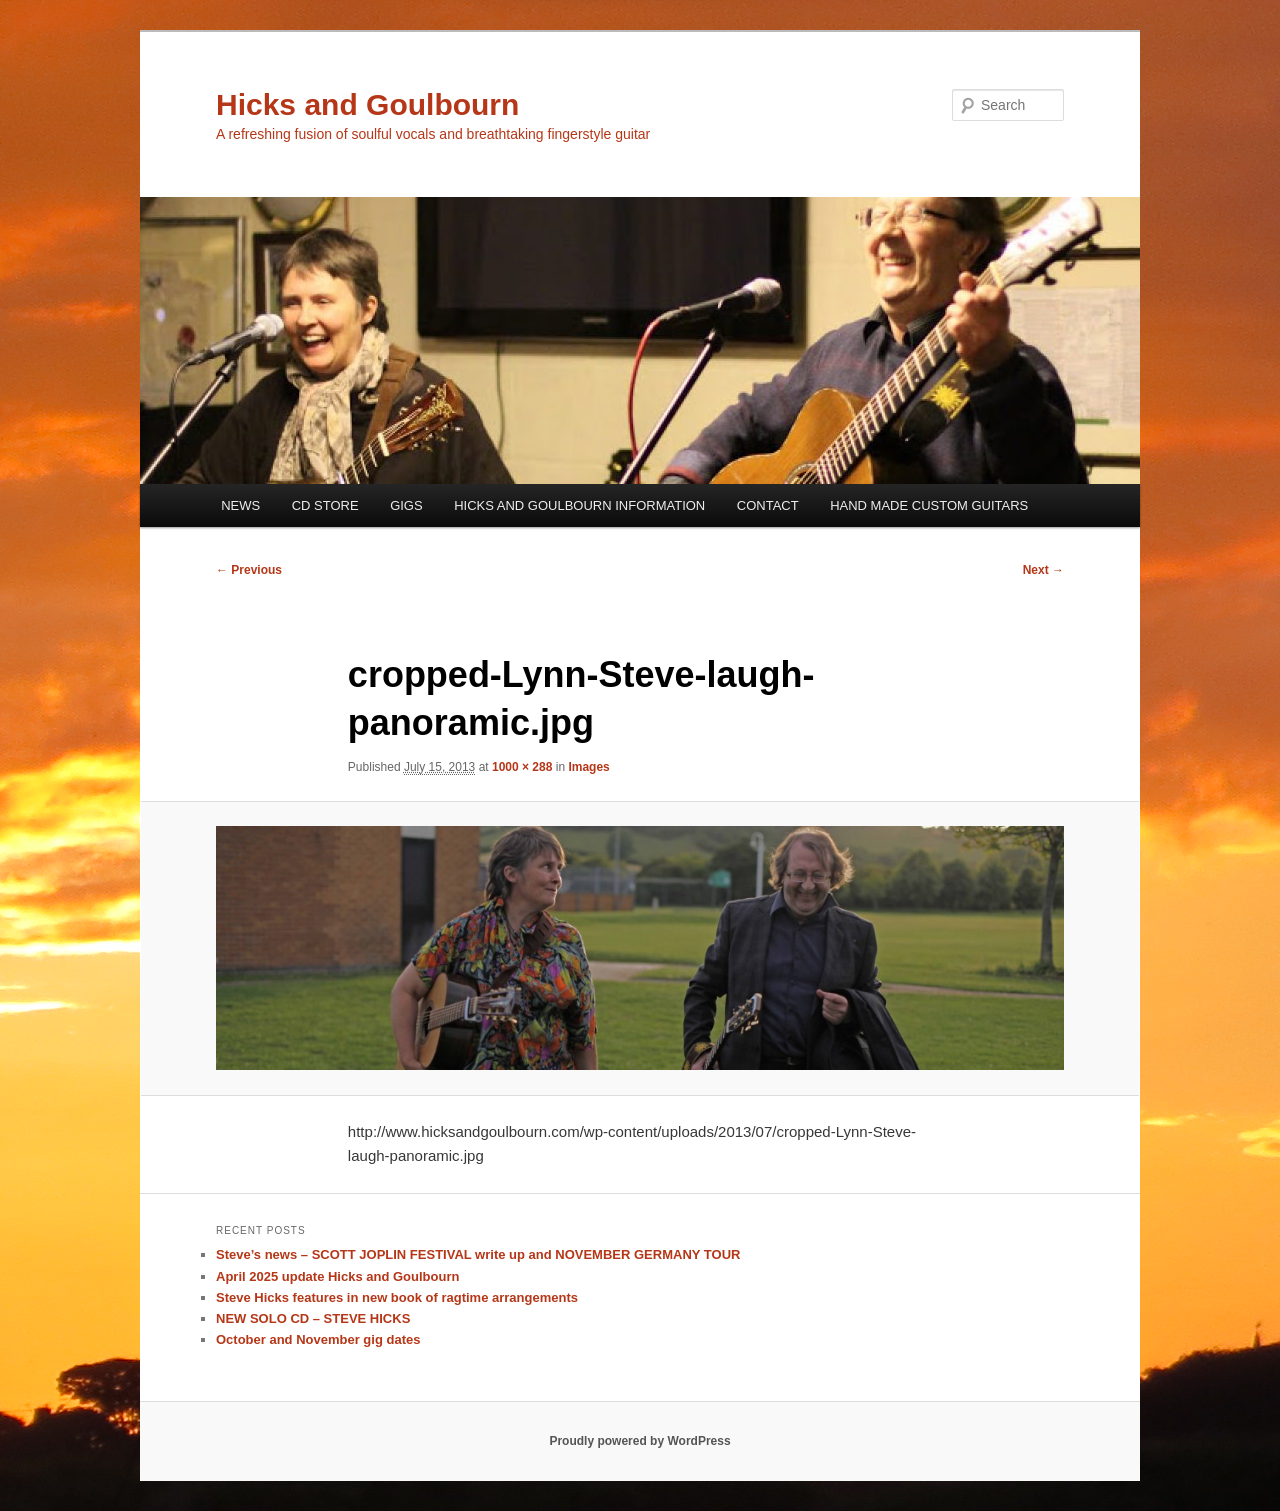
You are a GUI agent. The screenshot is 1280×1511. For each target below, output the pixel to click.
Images (588, 767)
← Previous (249, 570)
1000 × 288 (522, 767)
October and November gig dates (318, 1339)
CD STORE (325, 505)
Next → (1043, 570)
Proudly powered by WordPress (639, 1441)
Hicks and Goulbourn (367, 104)
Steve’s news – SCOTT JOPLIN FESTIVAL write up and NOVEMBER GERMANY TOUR (478, 1254)
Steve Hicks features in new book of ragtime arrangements (397, 1297)
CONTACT (768, 505)
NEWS (240, 505)
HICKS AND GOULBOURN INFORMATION (579, 505)
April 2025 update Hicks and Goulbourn (337, 1276)
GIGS (406, 505)
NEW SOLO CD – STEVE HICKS (313, 1318)
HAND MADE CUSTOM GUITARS (929, 505)
